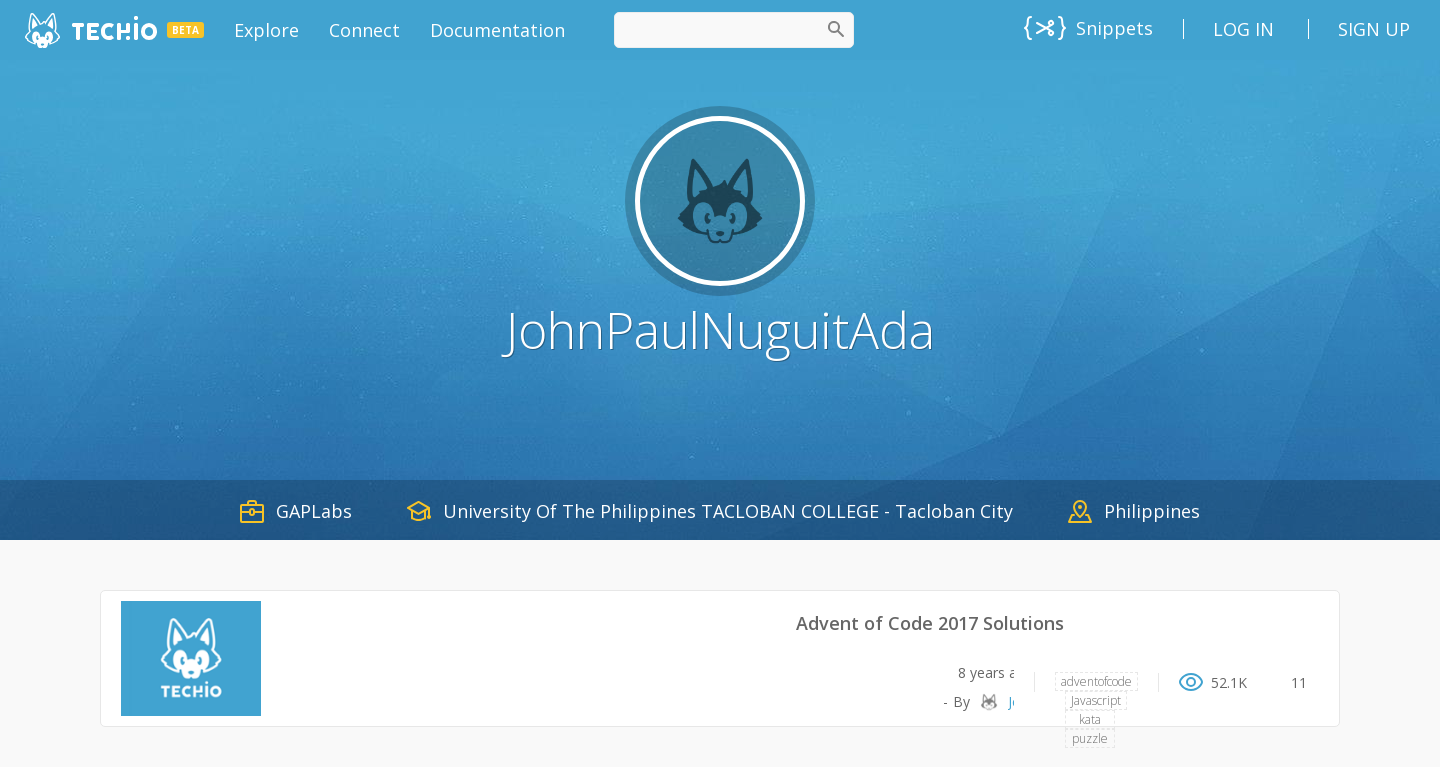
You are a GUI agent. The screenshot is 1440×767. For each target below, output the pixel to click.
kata (1090, 719)
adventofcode (1096, 681)
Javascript (1096, 700)
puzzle (1090, 738)
